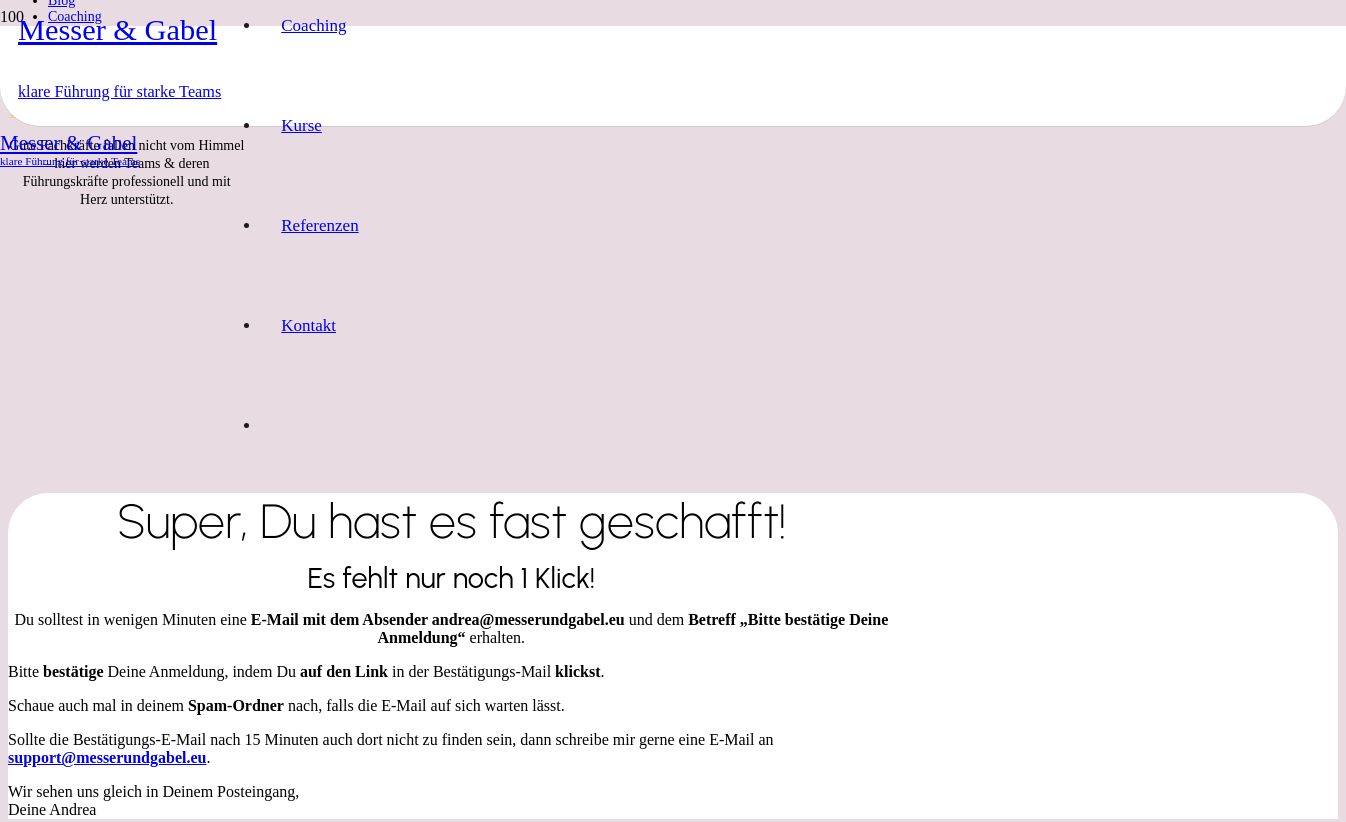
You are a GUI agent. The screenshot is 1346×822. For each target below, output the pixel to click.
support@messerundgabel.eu (107, 757)
